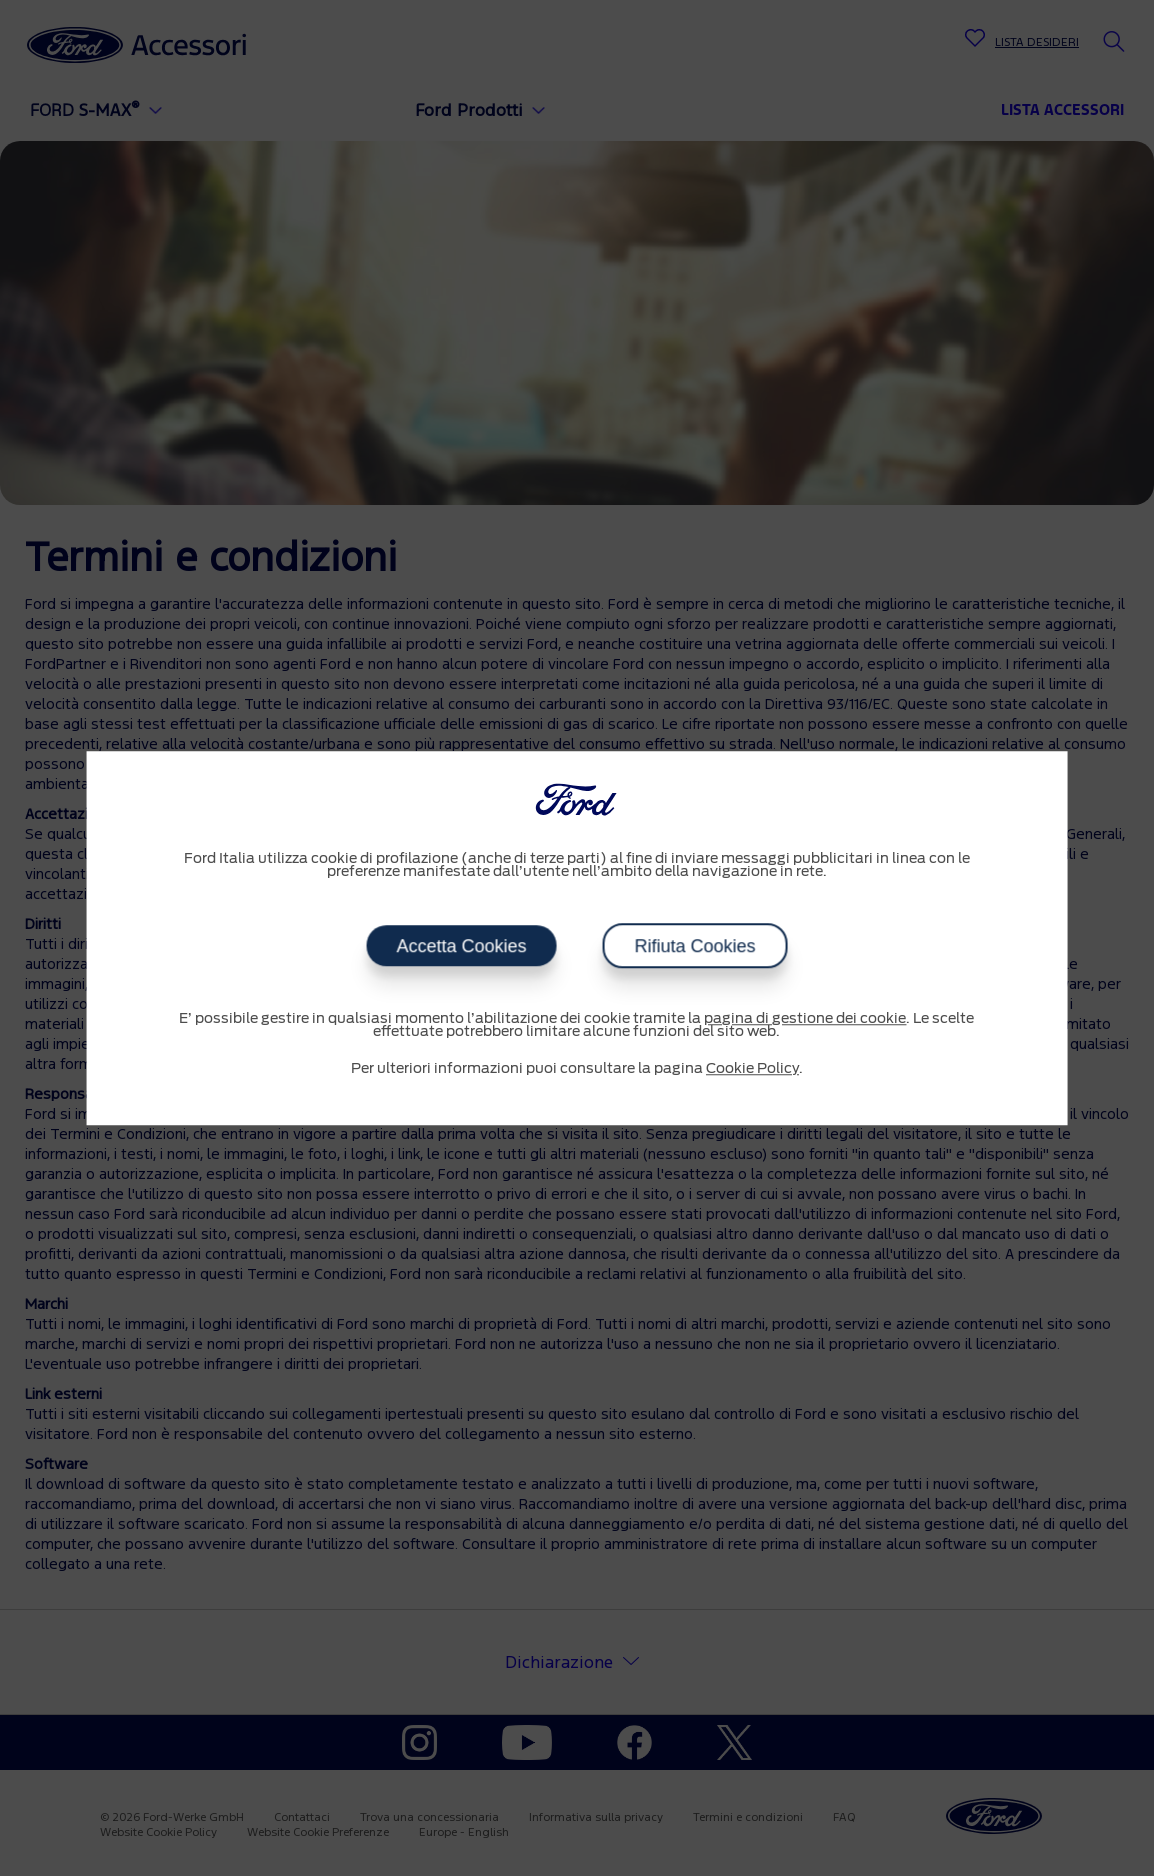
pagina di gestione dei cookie (805, 1019)
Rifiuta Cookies (694, 946)
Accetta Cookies (461, 946)
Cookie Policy (752, 1069)
